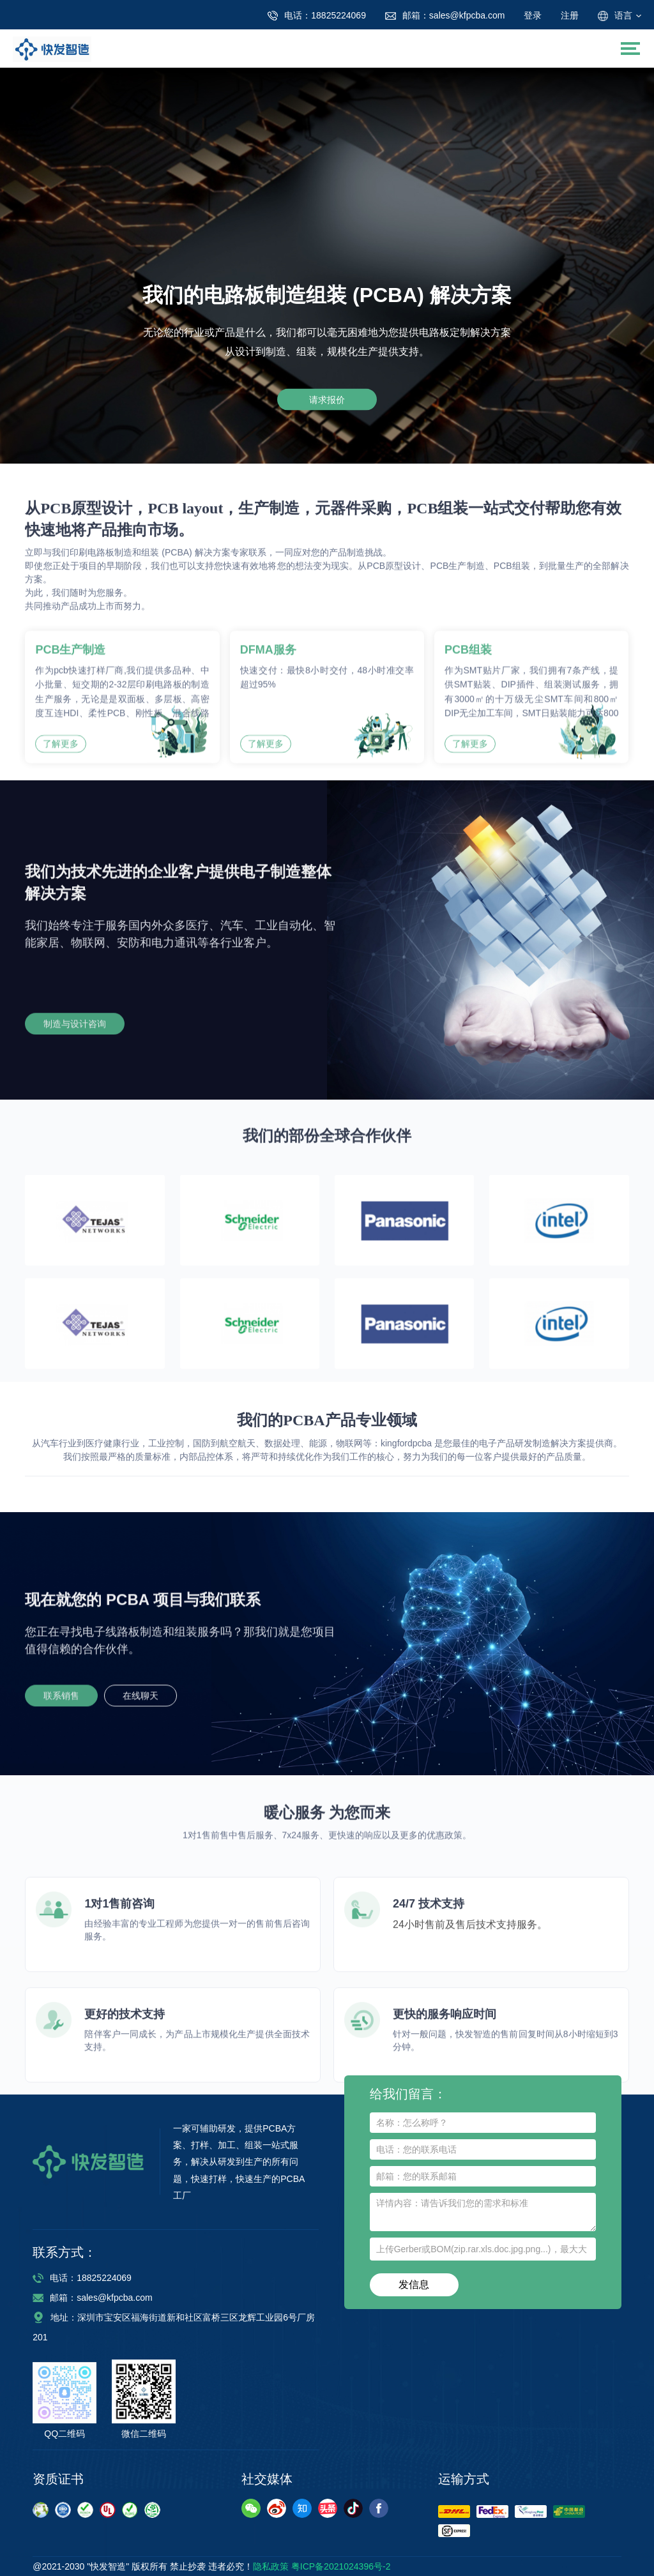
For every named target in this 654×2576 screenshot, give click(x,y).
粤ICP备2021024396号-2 (341, 2566)
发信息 (414, 2284)
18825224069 (317, 15)
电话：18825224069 (82, 2278)
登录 (533, 15)
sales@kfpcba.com (445, 15)
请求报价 (327, 399)
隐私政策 (271, 2566)
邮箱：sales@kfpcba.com (92, 2297)
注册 (570, 15)
